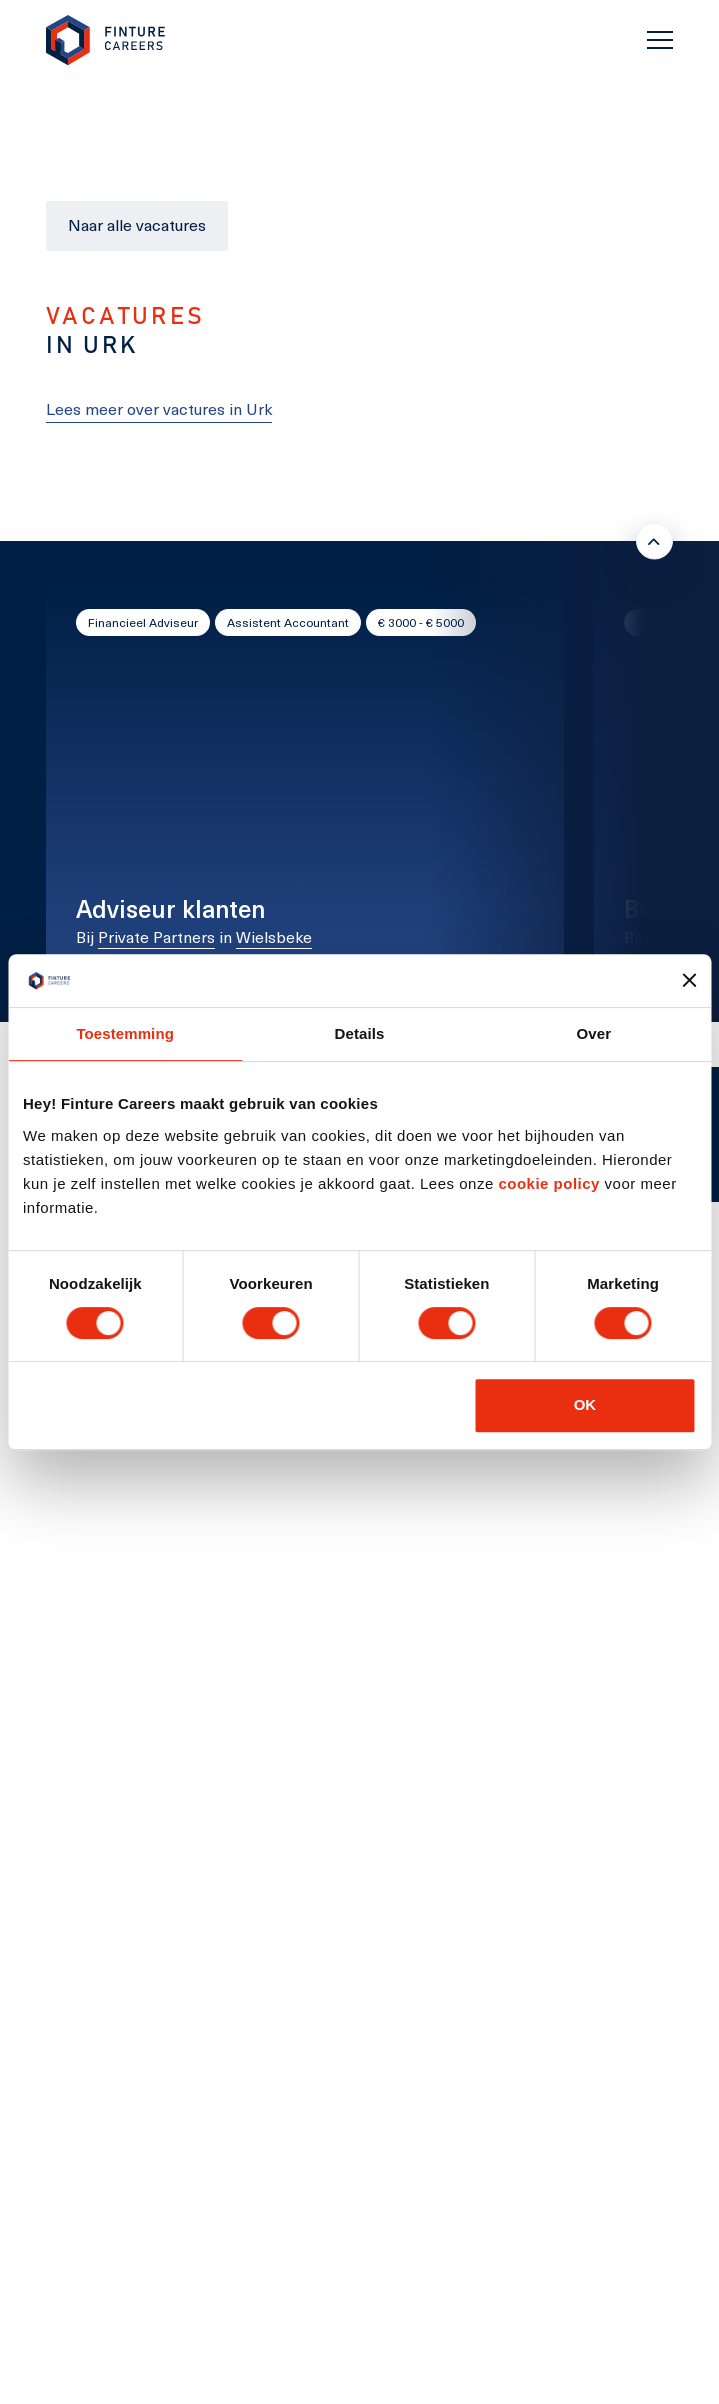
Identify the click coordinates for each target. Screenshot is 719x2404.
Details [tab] (360, 1033)
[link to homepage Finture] (106, 40)
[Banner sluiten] (689, 980)
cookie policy (547, 1183)
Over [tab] (594, 1033)
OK (585, 1404)
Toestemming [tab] (125, 1033)
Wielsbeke (274, 936)
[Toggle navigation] (660, 40)
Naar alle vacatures (137, 224)
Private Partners (156, 936)
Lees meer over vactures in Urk (159, 408)
